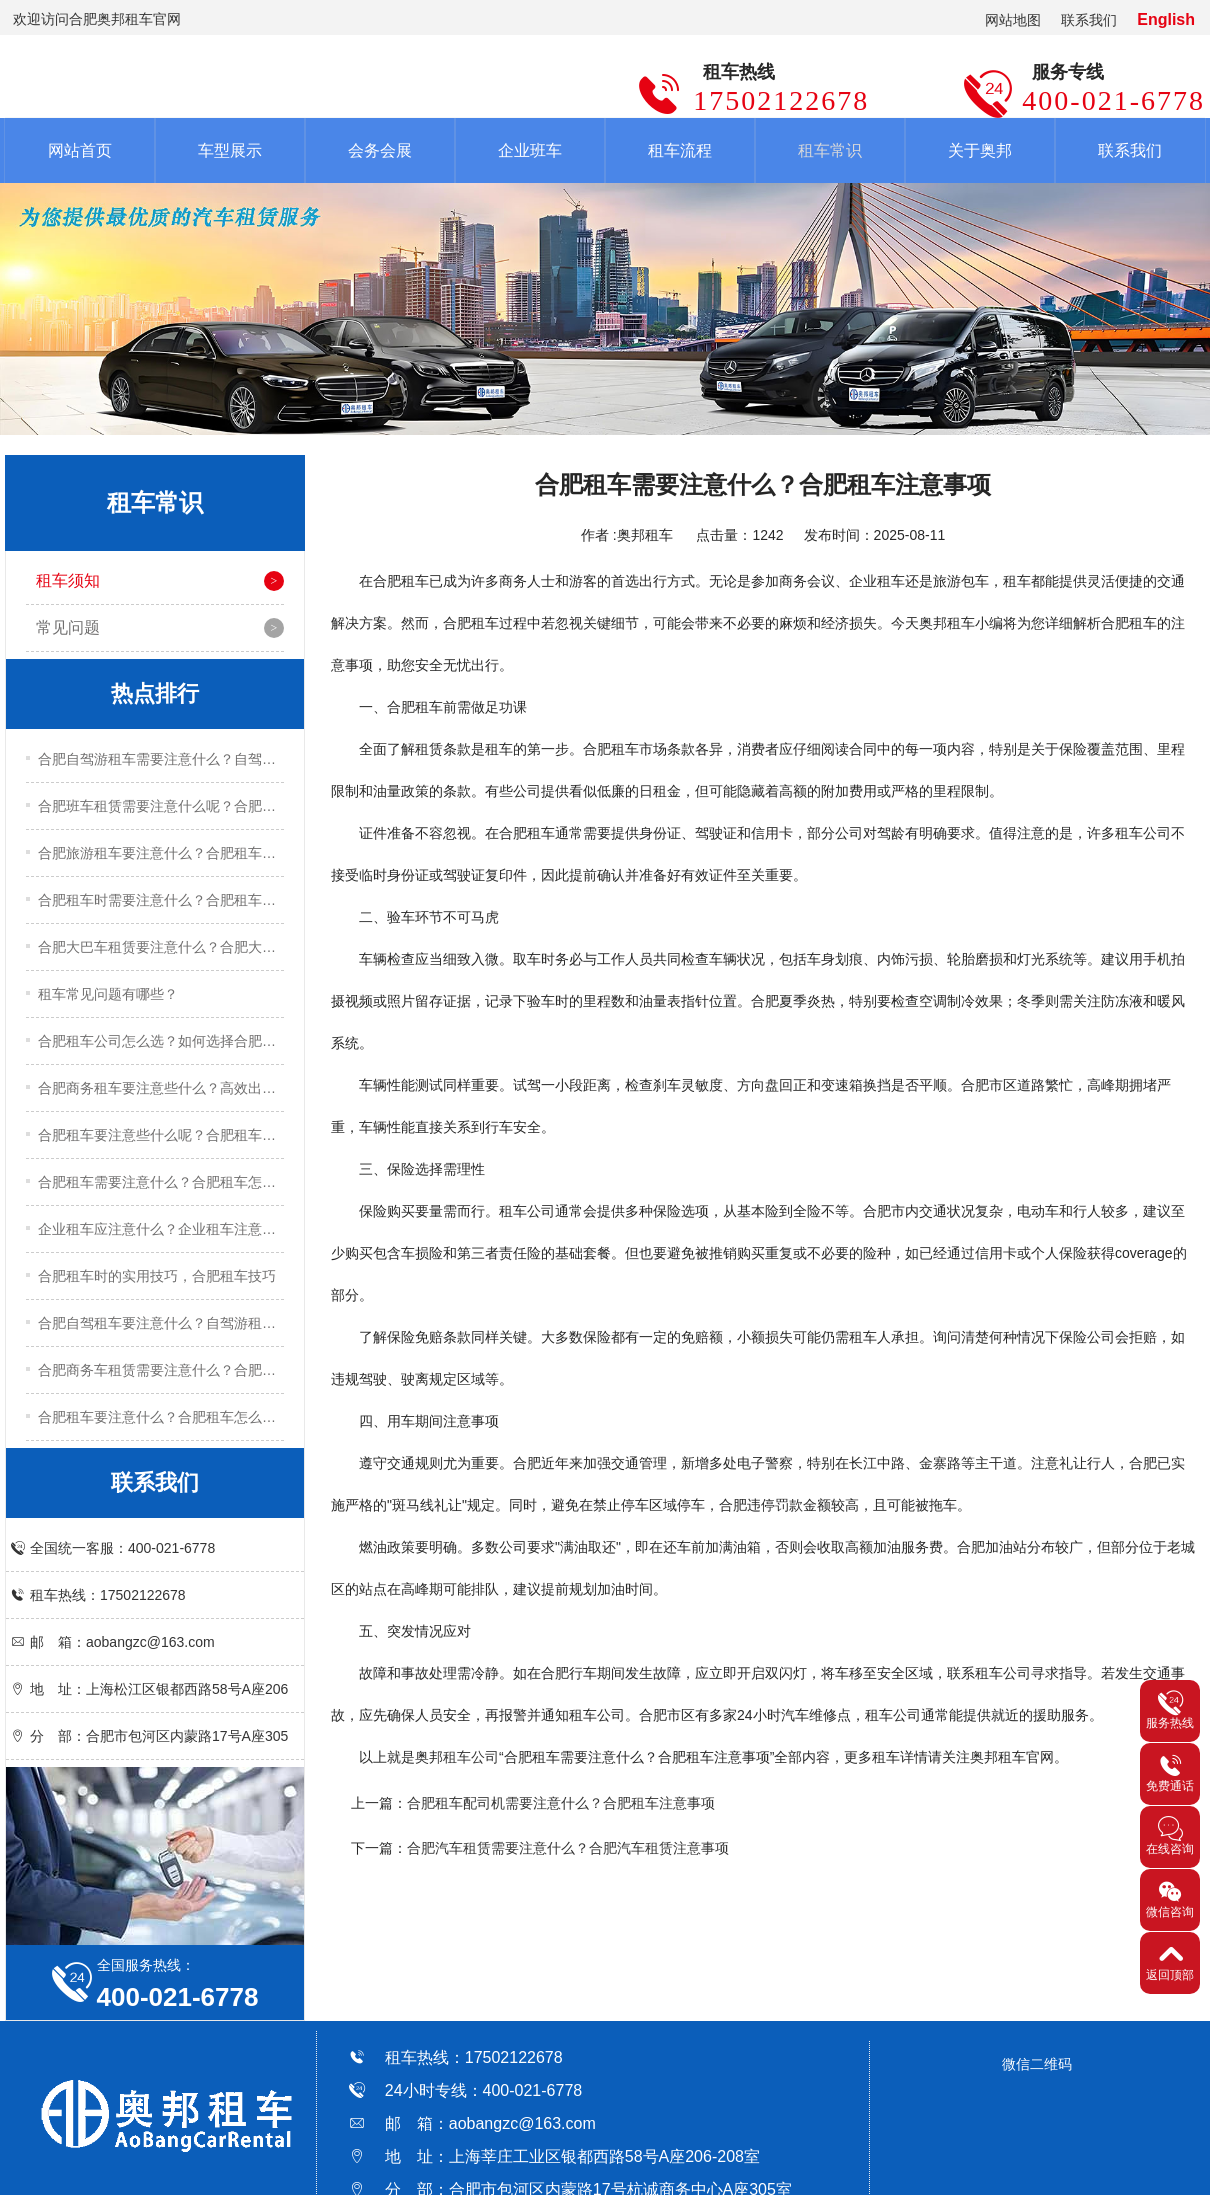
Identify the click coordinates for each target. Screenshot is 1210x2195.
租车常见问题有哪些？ (108, 994)
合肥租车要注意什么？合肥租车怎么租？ (161, 1417)
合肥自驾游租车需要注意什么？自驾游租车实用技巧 (161, 759)
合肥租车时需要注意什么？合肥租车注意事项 (161, 900)
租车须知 (68, 580)
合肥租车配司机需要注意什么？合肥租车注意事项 (561, 1803)
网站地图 (1013, 20)
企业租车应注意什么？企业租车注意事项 (161, 1229)
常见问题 (68, 627)
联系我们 (1089, 20)
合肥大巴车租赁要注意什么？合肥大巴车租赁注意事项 (161, 947)
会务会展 (380, 150)
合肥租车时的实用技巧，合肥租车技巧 (157, 1276)
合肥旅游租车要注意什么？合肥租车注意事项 (161, 853)
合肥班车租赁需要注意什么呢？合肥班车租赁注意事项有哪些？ (161, 806)
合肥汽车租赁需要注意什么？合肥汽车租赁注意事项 (568, 1848)
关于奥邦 (980, 150)
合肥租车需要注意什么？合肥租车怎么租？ (161, 1182)
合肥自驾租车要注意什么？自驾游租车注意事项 (161, 1323)
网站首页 (80, 150)
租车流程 (680, 150)
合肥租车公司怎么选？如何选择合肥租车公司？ (161, 1041)
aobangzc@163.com (522, 2123)
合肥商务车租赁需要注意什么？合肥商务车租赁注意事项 (161, 1370)
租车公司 (471, 1757)
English (1166, 19)
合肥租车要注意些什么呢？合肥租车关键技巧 (161, 1135)
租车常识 (830, 150)
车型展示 (230, 150)
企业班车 (530, 150)
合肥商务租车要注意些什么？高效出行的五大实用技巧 (161, 1088)
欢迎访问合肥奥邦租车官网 (97, 19)
